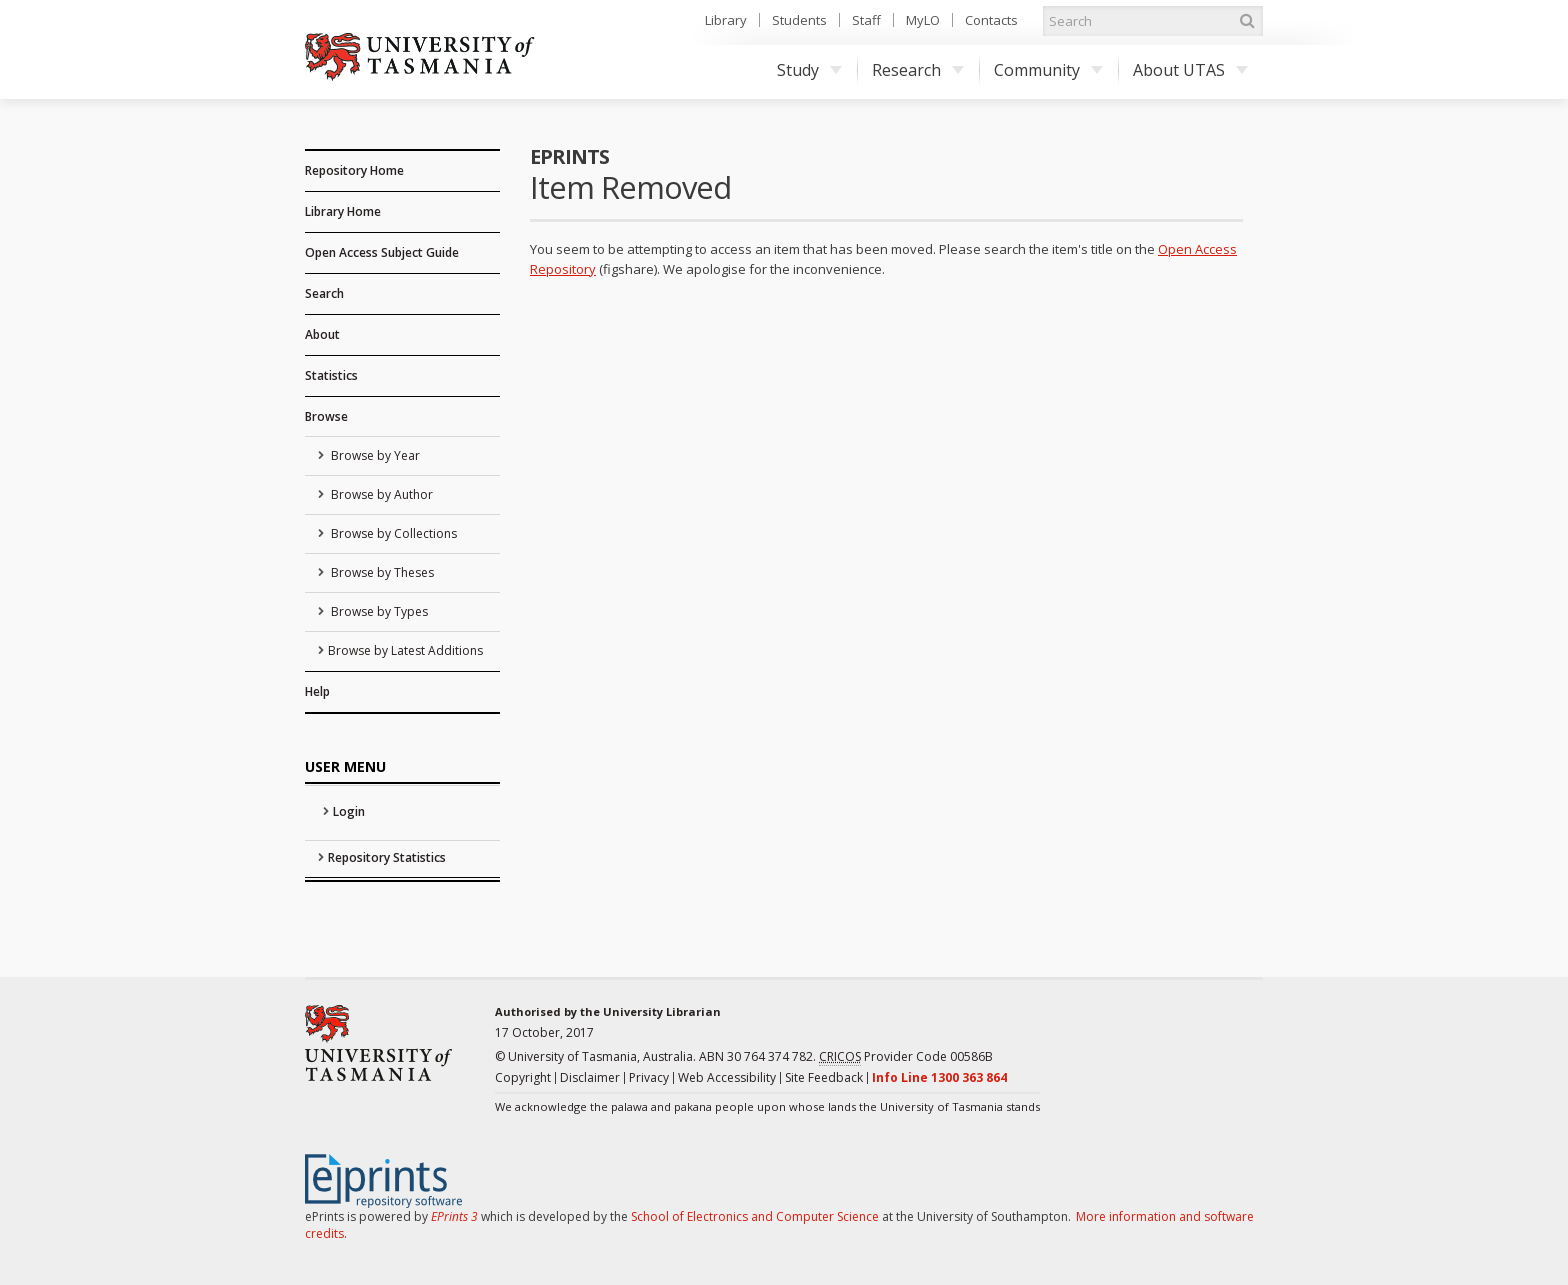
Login (349, 811)
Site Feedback (824, 1077)
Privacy (649, 1077)
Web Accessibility (727, 1077)
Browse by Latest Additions (405, 650)
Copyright (523, 1077)
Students (799, 20)
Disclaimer (590, 1077)
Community (1048, 70)
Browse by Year (374, 455)
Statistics (331, 375)
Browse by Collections (392, 533)
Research (918, 70)
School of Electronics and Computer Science (755, 1216)
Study (809, 70)
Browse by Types (378, 611)
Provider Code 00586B (906, 1057)
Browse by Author (380, 494)
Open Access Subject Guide (382, 252)
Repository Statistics (387, 857)
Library (726, 20)
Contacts (991, 20)
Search (324, 293)
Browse (326, 416)
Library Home (343, 211)
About (322, 334)
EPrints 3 (454, 1216)
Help (317, 691)
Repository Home (354, 170)
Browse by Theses (381, 572)
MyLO (923, 20)
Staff (866, 20)
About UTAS (1190, 70)
